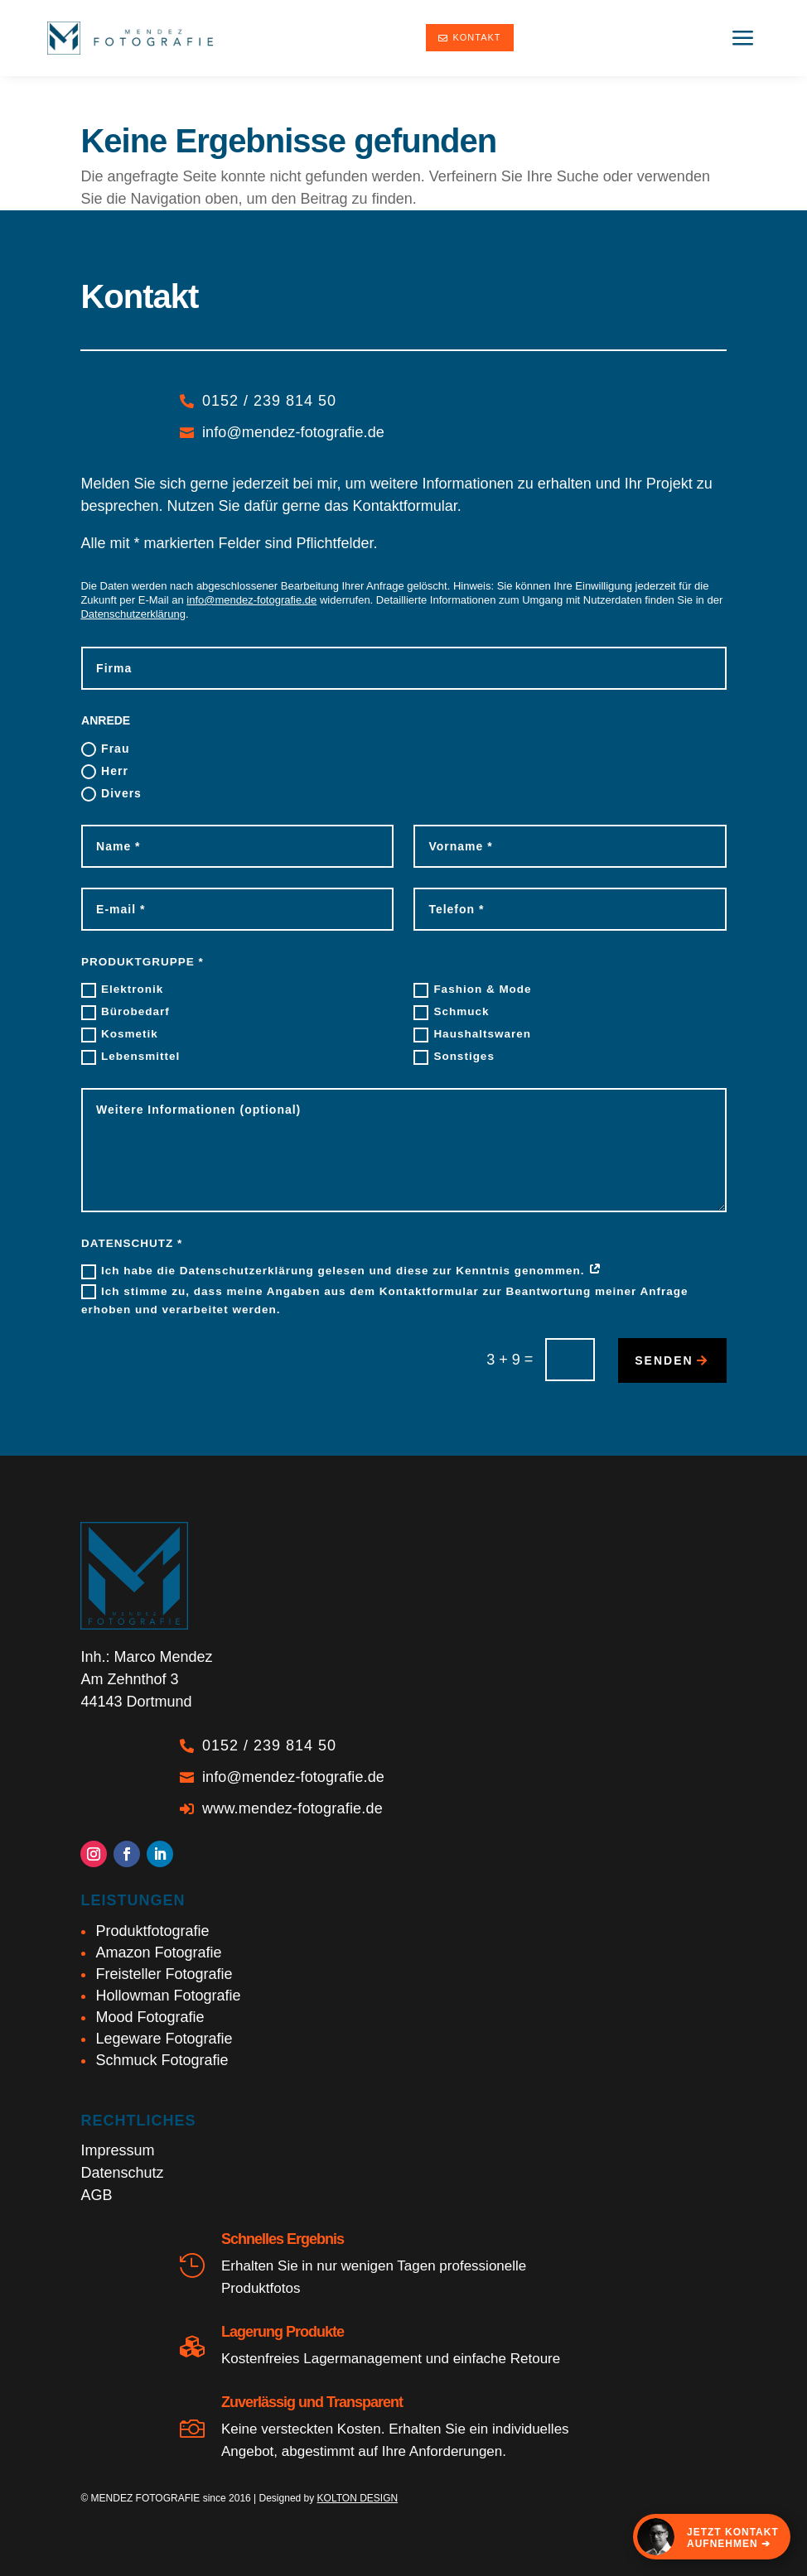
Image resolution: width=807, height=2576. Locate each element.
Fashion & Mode (472, 990)
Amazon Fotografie (158, 1952)
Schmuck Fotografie (161, 2060)
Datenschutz (121, 2172)
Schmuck (451, 1012)
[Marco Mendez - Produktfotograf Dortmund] (130, 38)
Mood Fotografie (149, 2017)
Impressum (117, 2150)
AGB (96, 2195)
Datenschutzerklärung (132, 614)
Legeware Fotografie (163, 2038)
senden (664, 1360)
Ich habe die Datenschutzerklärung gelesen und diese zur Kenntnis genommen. (341, 1271)
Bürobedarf (125, 1012)
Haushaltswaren (472, 1035)
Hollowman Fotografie (167, 1995)
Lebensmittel (130, 1057)
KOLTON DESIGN (358, 2498)
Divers (111, 794)
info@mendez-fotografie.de (251, 600)
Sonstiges (454, 1057)
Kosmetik (119, 1035)
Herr (104, 771)
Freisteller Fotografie (163, 1974)
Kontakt (469, 37)
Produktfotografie (152, 1931)
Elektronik (122, 990)
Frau (105, 749)
